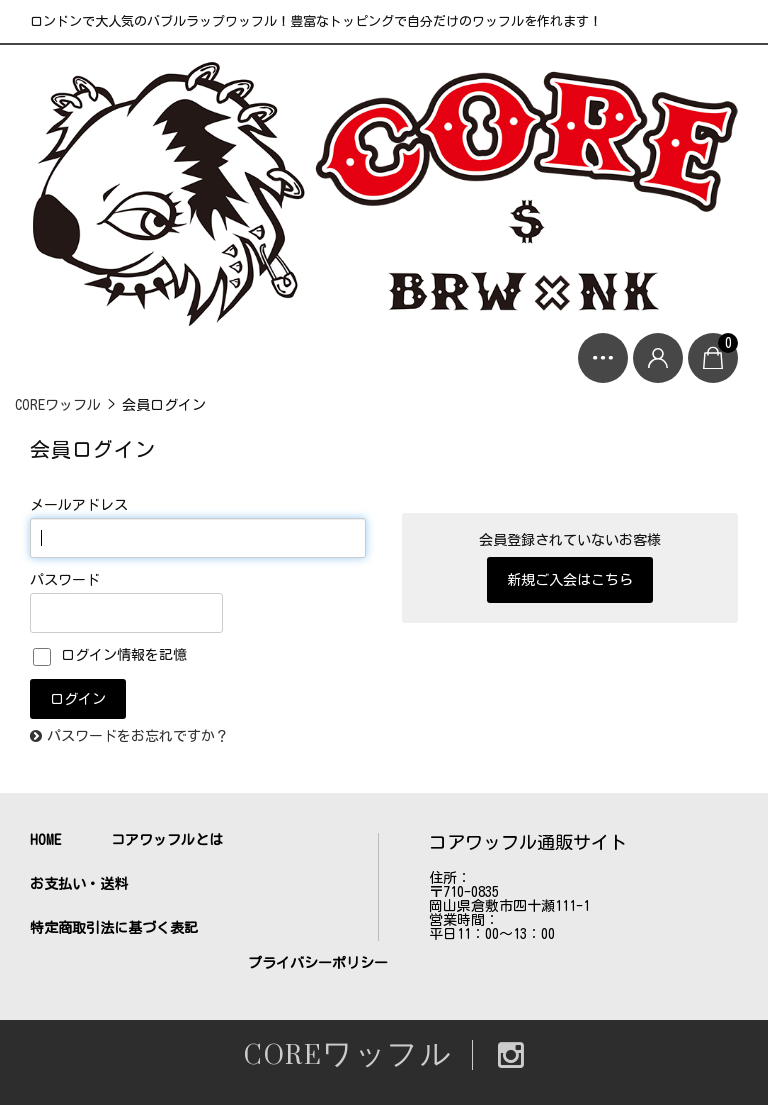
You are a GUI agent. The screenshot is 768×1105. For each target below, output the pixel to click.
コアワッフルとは (167, 840)
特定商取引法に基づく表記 (114, 928)
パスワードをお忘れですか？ (138, 736)
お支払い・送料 (79, 884)
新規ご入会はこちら (570, 580)
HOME (45, 840)
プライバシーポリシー (318, 963)
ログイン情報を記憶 (110, 655)
